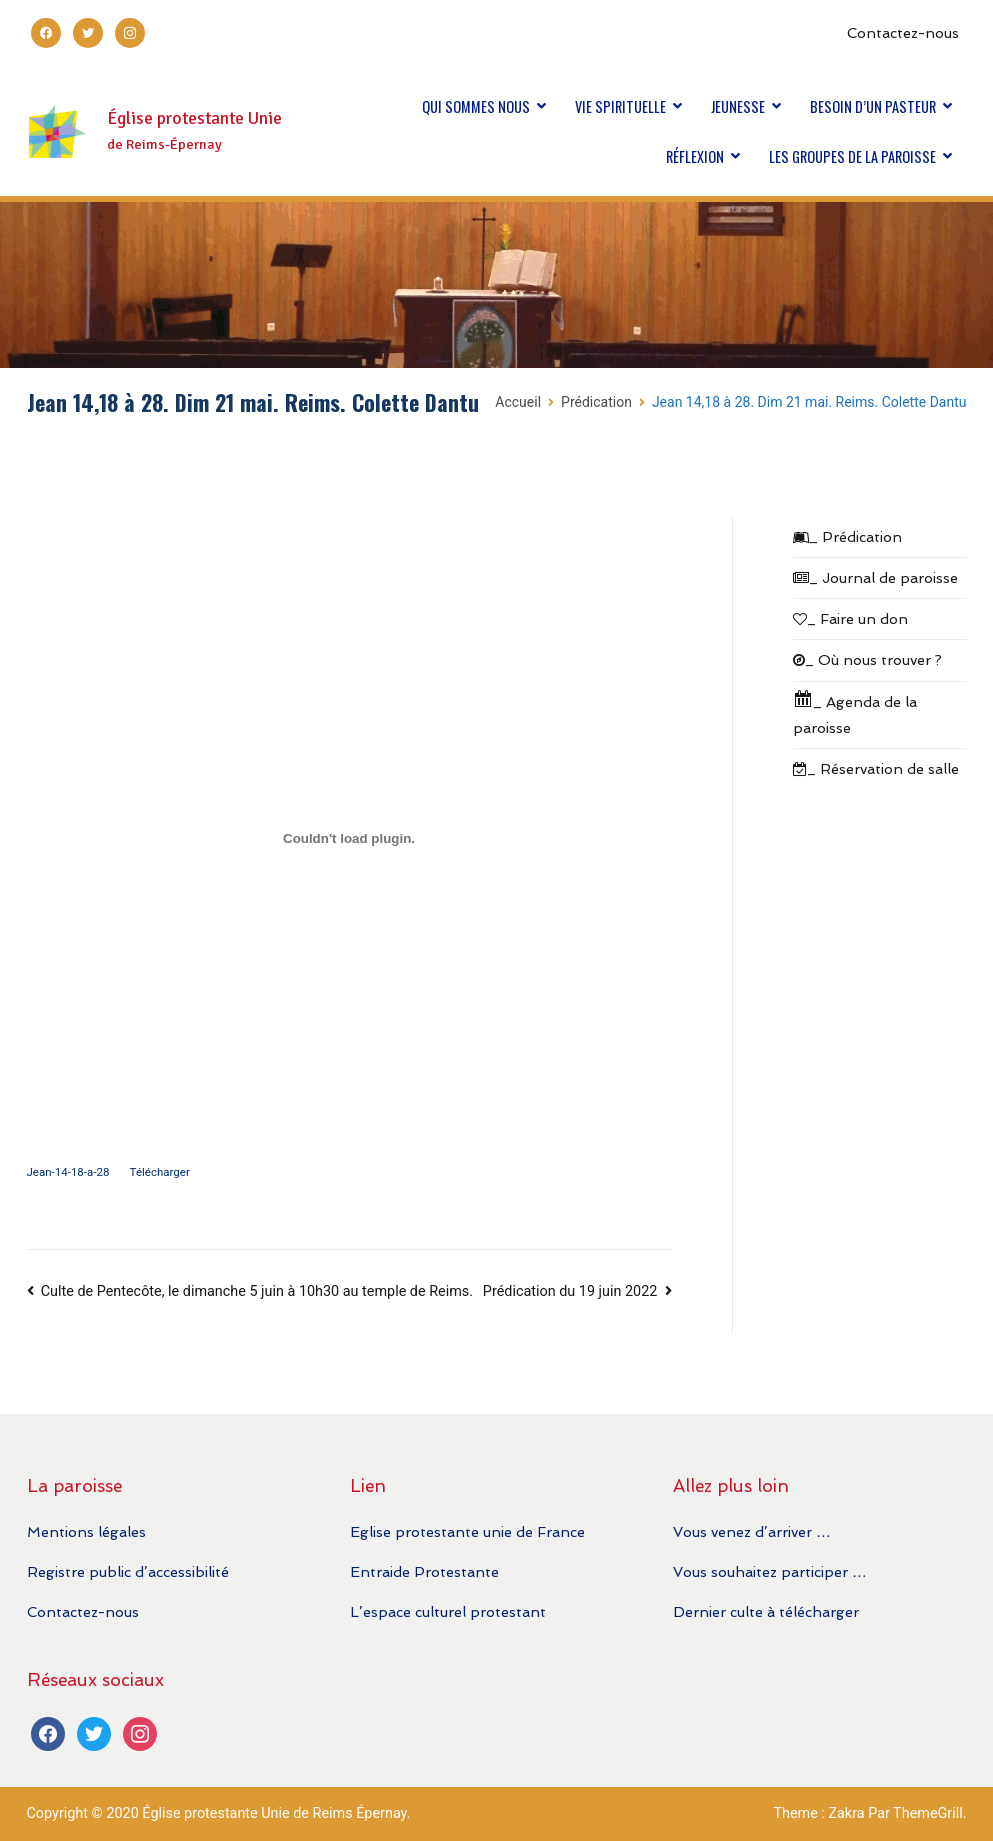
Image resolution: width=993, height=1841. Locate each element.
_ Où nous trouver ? (867, 659)
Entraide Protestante (424, 1571)
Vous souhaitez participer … (769, 1571)
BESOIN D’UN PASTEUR (873, 106)
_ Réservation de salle (876, 768)
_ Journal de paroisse (875, 577)
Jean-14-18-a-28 (68, 1172)
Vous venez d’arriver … (751, 1531)
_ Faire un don (850, 618)
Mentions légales (86, 1531)
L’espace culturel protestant (448, 1611)
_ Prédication (847, 536)
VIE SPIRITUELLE (620, 106)
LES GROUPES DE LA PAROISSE (852, 156)
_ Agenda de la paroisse (855, 712)
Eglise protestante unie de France (467, 1531)
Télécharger (160, 1172)
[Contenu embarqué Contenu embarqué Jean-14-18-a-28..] (349, 838)
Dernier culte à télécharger (766, 1611)
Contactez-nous (903, 32)
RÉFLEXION (695, 156)
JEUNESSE (738, 106)
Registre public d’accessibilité (128, 1571)
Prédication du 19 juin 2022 (570, 1291)
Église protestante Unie (194, 118)
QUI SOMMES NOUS (476, 106)
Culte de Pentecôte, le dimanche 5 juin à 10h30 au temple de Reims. (257, 1291)
